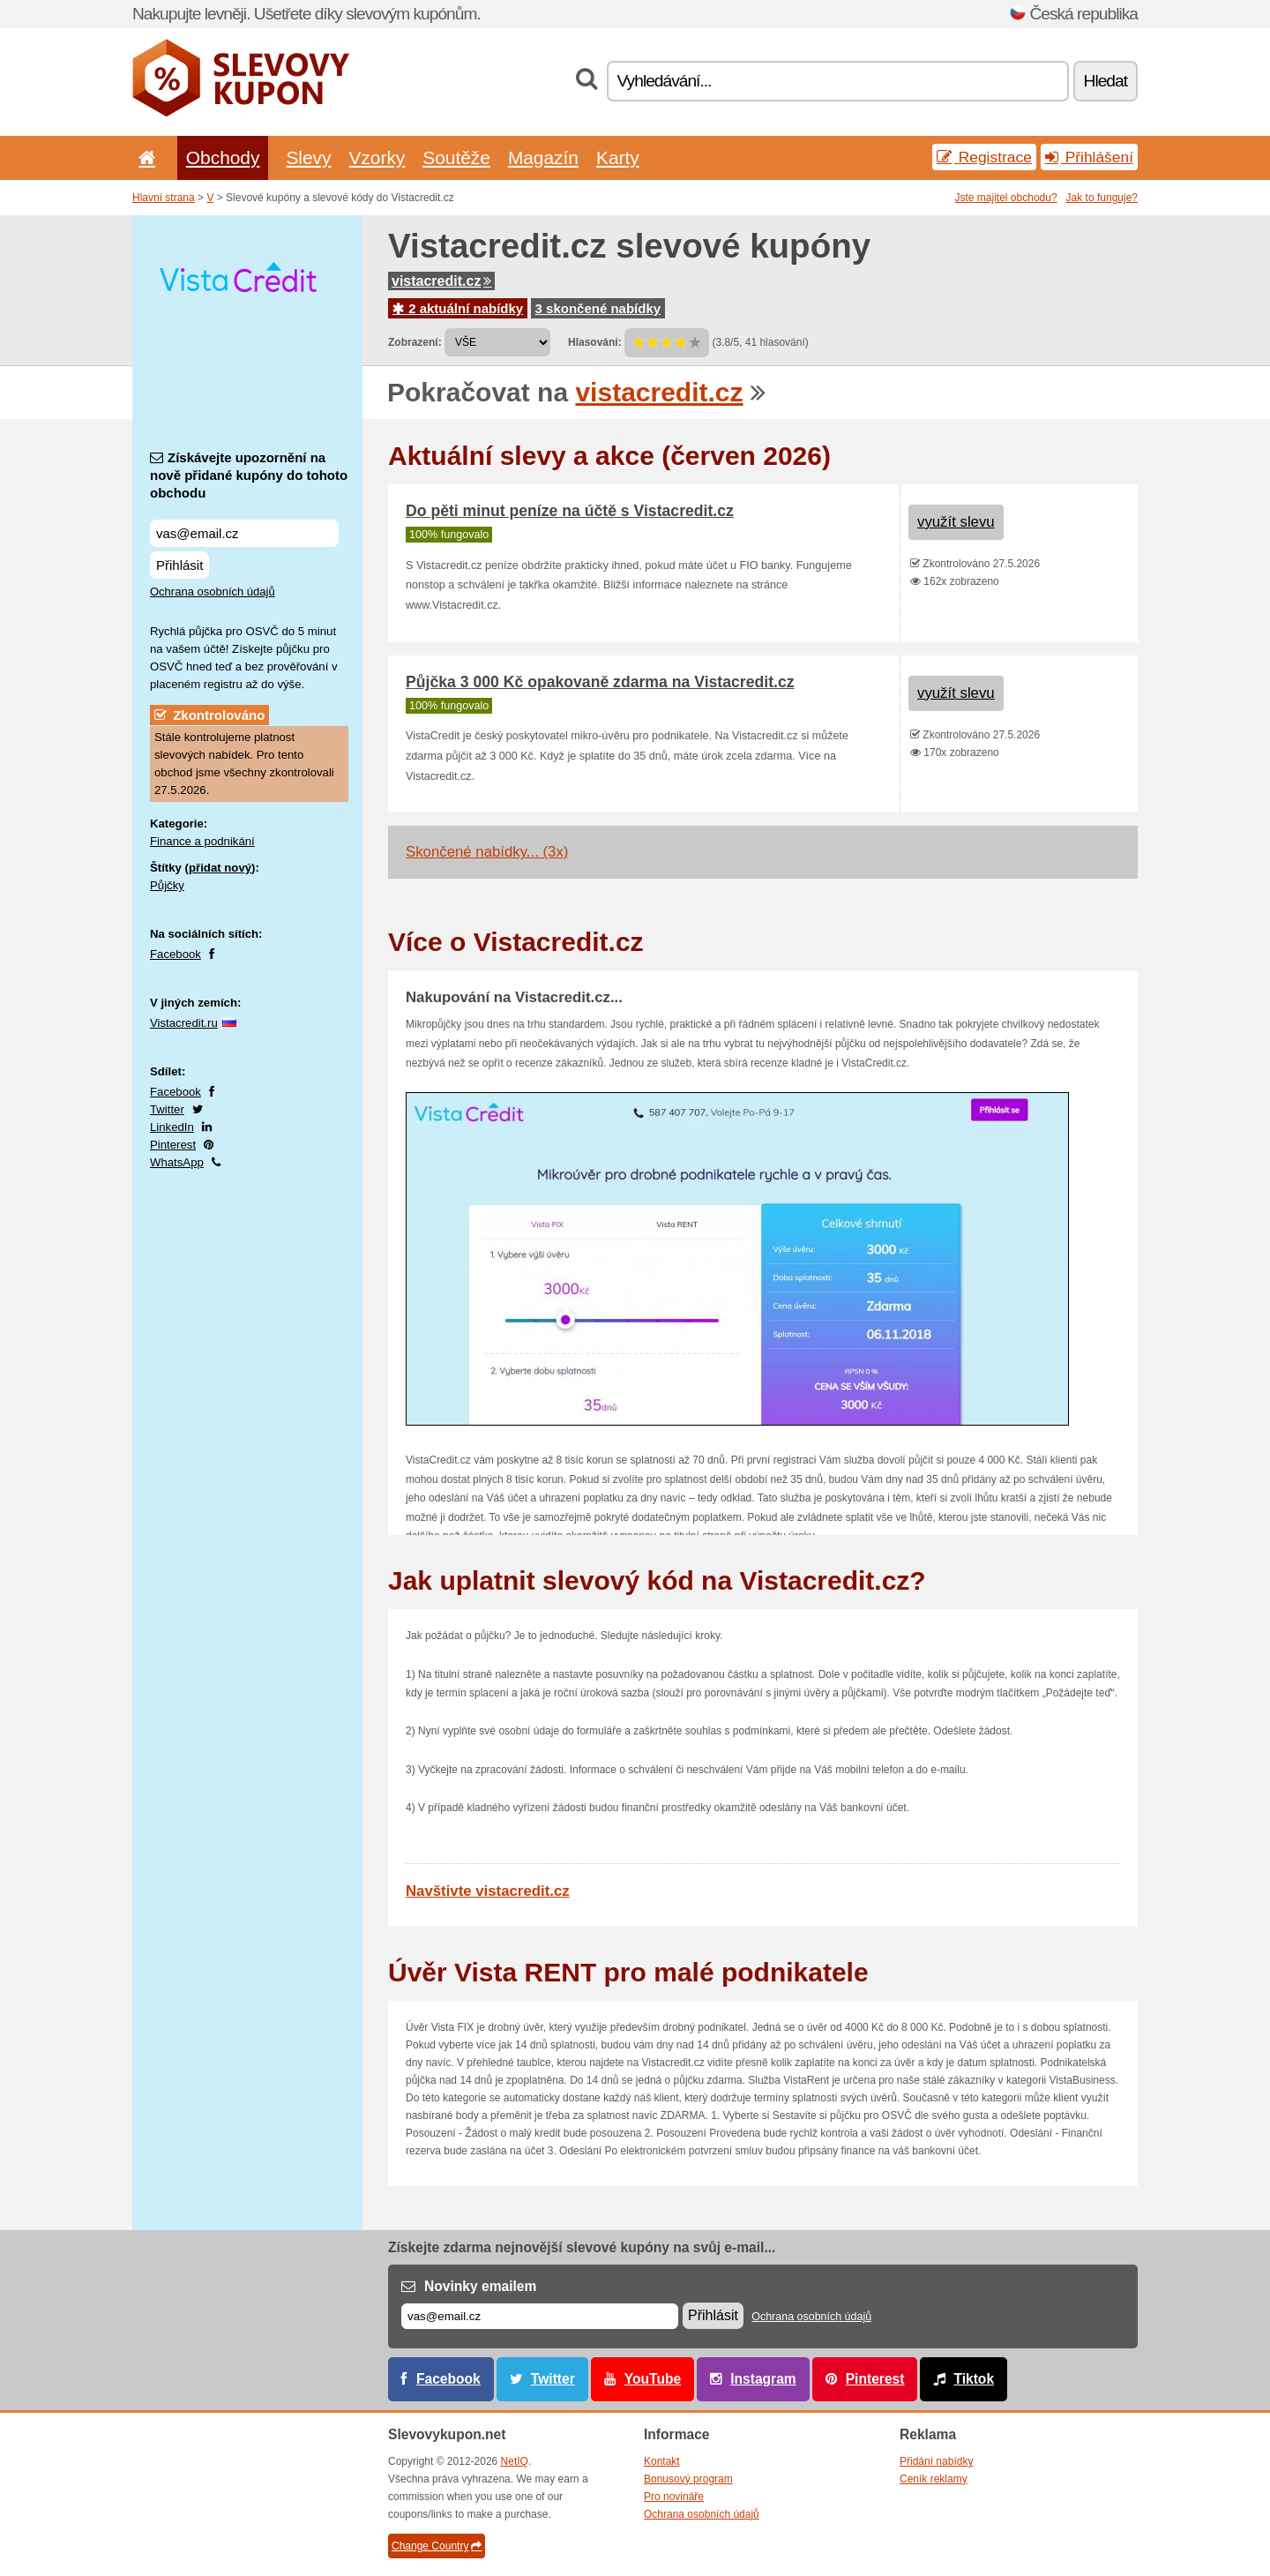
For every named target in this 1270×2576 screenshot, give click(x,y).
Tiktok (973, 2378)
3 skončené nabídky (598, 308)
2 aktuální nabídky (457, 308)
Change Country (437, 2546)
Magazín (543, 157)
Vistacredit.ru (184, 1023)
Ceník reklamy (933, 2479)
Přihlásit (179, 565)
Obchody (223, 157)
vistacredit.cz (441, 280)
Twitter (167, 1109)
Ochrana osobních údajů (212, 591)
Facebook (175, 954)
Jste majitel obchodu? (1006, 197)
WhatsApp (177, 1162)
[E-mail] (539, 2316)
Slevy (308, 157)
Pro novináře (674, 2496)
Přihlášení (1089, 157)
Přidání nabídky (936, 2461)
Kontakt (662, 2461)
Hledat (1105, 80)
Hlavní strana (163, 197)
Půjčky (167, 885)
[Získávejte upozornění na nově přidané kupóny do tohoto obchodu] (244, 533)
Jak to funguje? (1102, 197)
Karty (617, 157)
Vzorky (376, 157)
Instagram (763, 2378)
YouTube (652, 2378)
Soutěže (456, 157)
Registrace (984, 157)
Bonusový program (688, 2479)
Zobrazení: (415, 342)
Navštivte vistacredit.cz (488, 1891)
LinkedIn (172, 1127)
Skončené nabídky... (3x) (487, 851)
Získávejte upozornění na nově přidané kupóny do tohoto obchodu (248, 475)
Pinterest (173, 1144)
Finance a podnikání (202, 841)
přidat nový (220, 867)
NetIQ (514, 2461)
